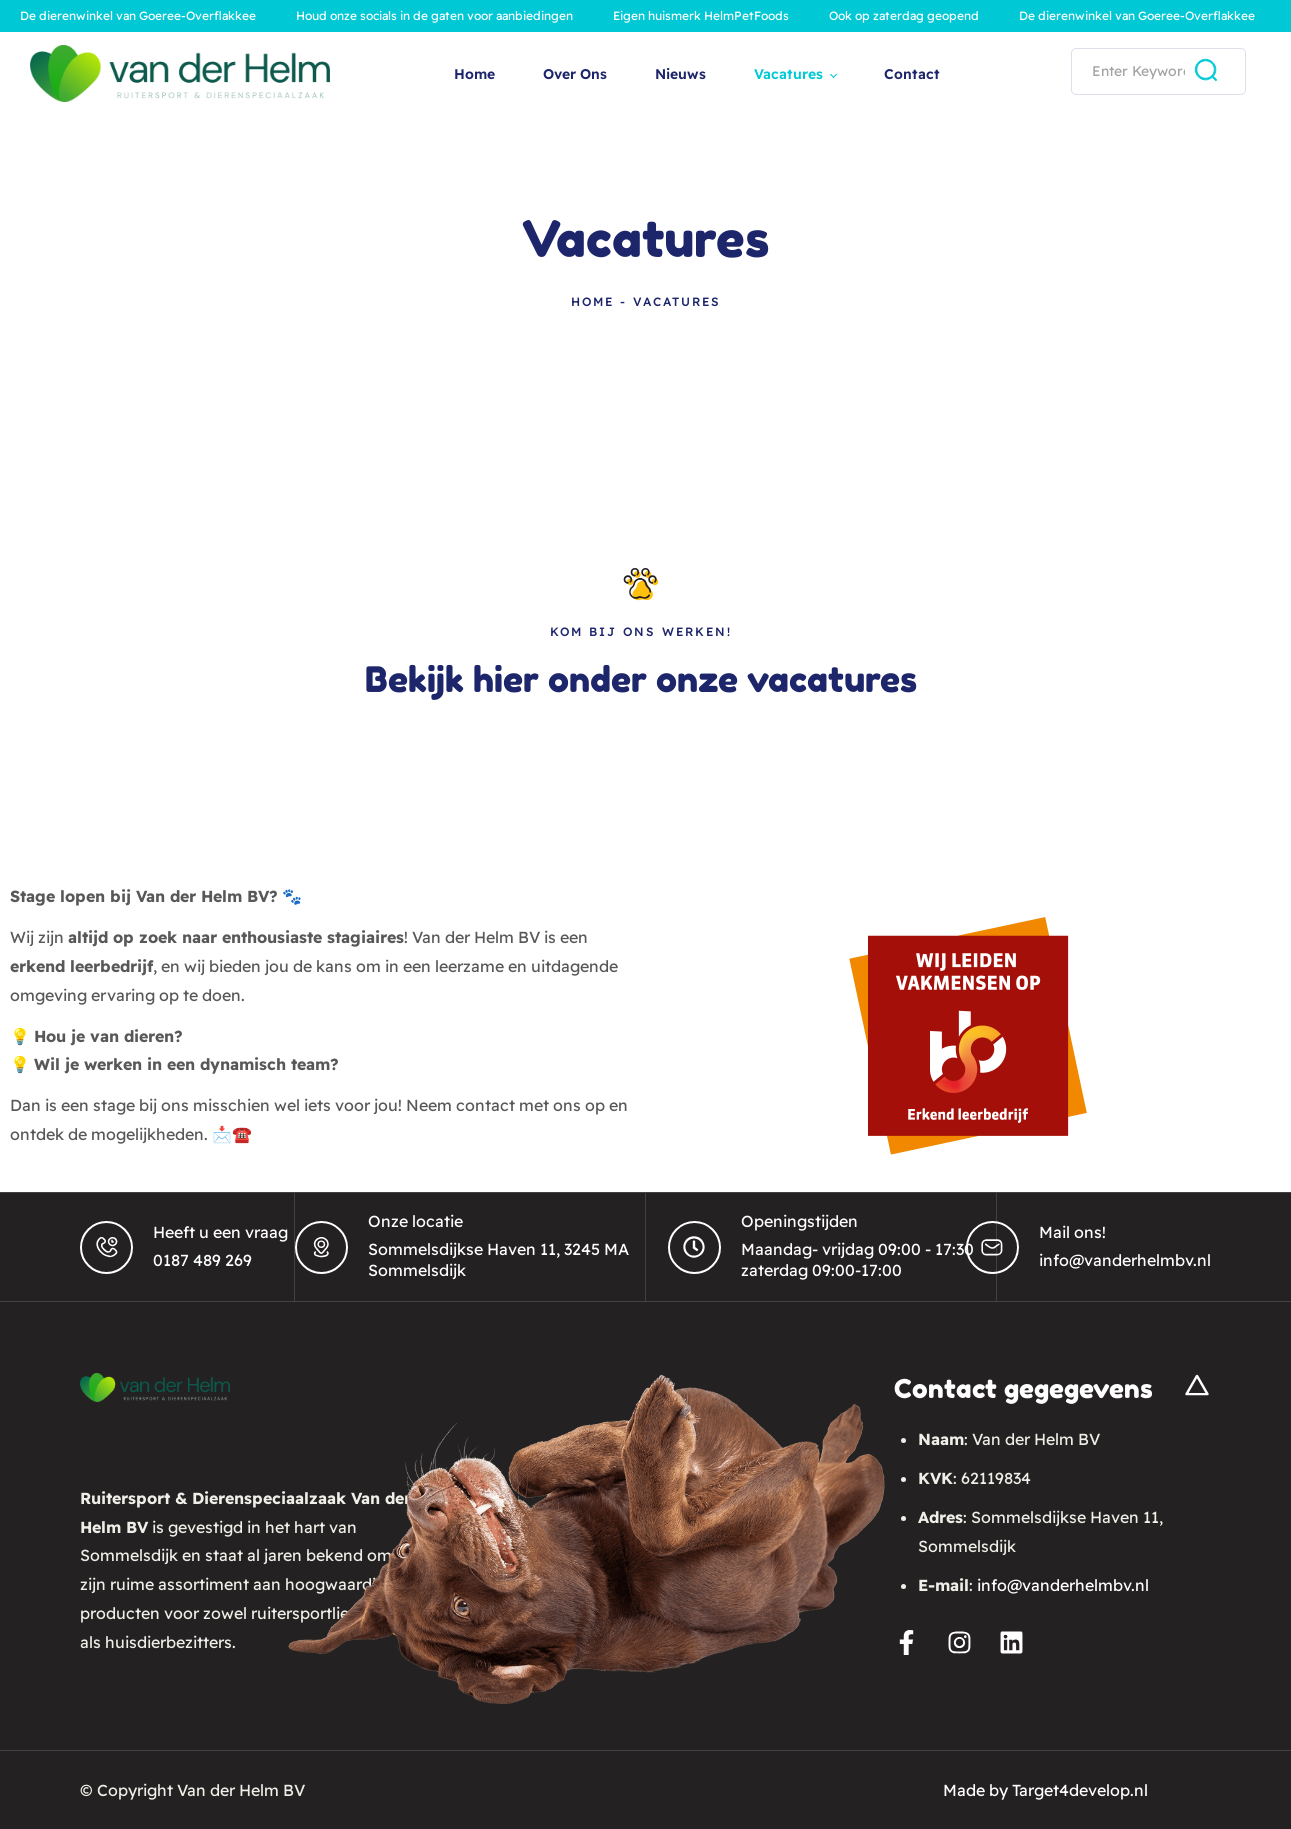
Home (592, 301)
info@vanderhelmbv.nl (1125, 1260)
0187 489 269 (202, 1260)
